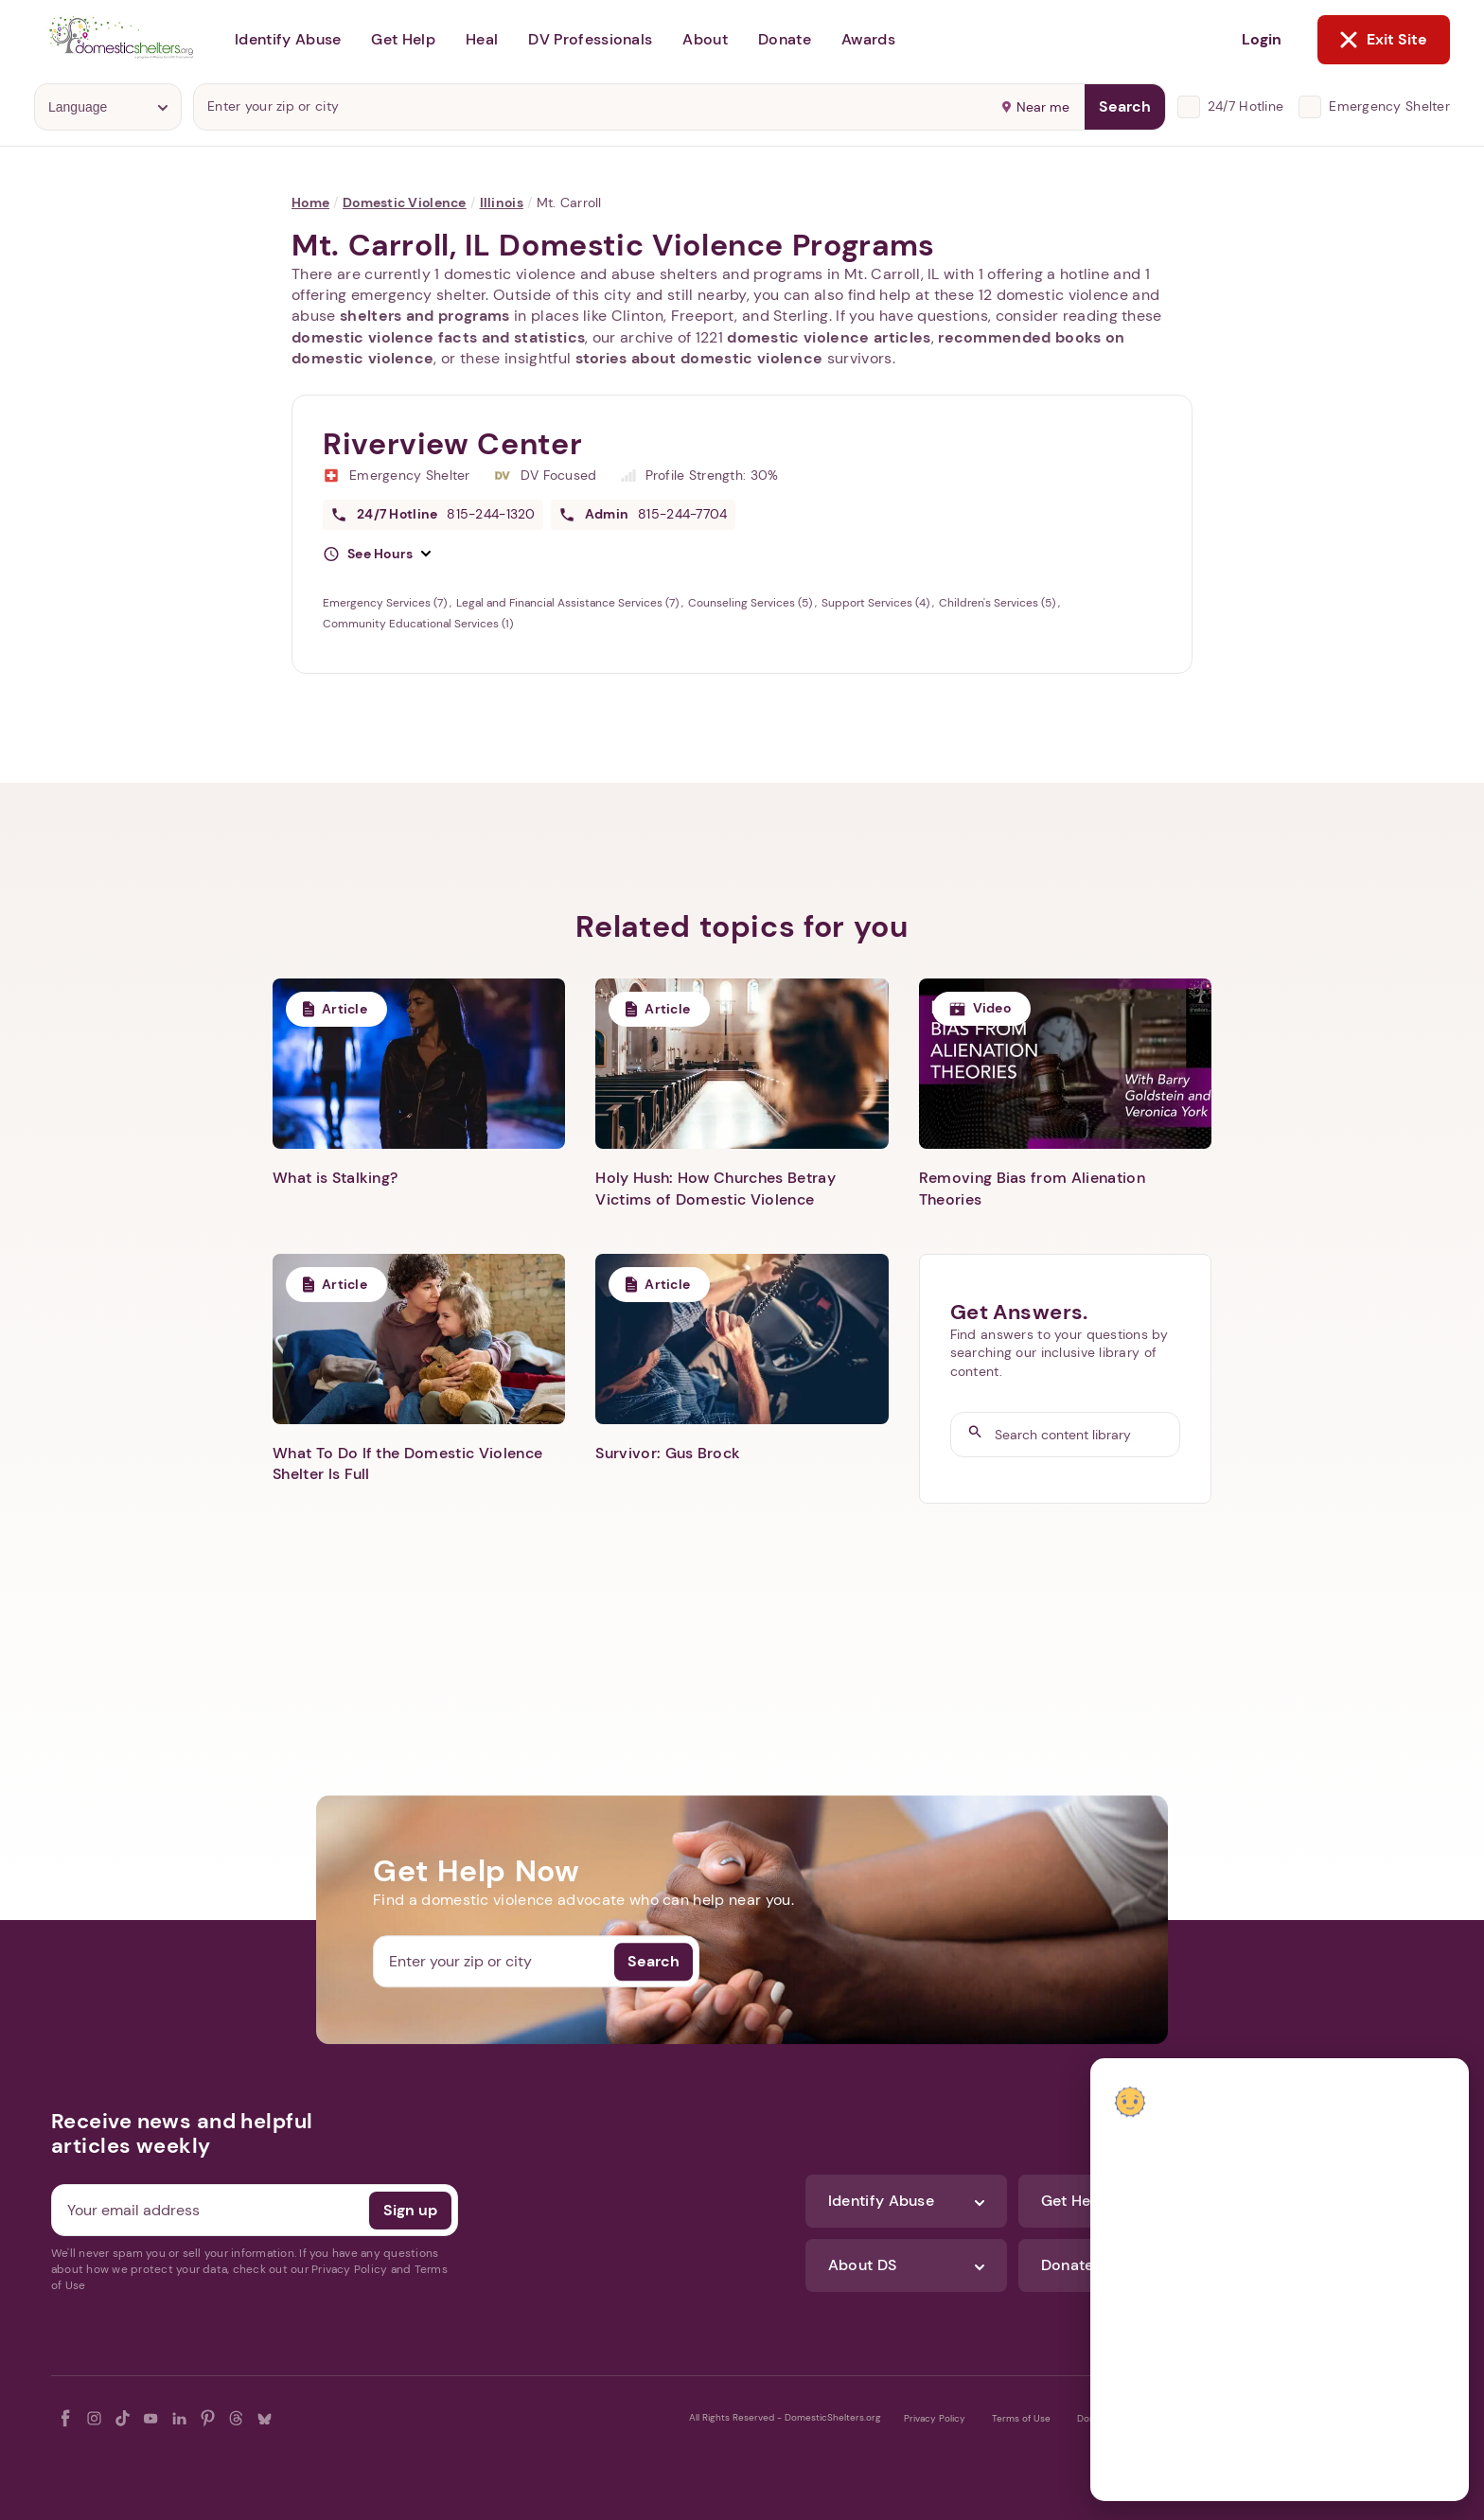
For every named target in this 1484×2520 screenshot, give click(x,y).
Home (310, 202)
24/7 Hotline (1245, 106)
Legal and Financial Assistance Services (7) (568, 602)
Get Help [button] (403, 39)
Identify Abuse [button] (288, 39)
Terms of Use (1021, 2418)
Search (1125, 106)
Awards (868, 39)
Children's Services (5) (998, 602)
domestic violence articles (828, 337)
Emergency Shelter (1389, 106)
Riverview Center (452, 444)
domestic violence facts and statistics (438, 337)
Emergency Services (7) (386, 602)
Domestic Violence (405, 202)
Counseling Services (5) (751, 602)
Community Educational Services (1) (418, 623)
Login (1261, 39)
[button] (377, 554)
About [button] (705, 39)
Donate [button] (784, 39)
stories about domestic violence (699, 358)
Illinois (501, 202)
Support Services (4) (877, 602)
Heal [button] (482, 39)
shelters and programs (425, 316)
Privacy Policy (934, 2418)
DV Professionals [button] (590, 39)
